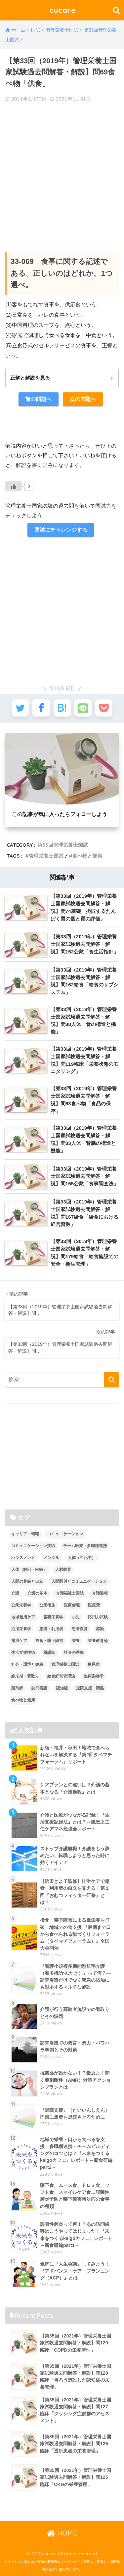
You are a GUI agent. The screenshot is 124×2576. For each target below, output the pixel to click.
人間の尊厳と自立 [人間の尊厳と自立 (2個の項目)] (27, 1581)
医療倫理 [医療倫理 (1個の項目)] (72, 1605)
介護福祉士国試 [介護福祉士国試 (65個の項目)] (70, 1593)
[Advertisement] (62, 172)
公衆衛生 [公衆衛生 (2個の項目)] (47, 1605)
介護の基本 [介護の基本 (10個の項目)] (37, 1593)
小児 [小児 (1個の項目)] (76, 1617)
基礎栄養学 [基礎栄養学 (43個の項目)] (53, 1617)
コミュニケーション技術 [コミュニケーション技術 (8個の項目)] (33, 1545)
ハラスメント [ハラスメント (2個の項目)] (23, 1557)
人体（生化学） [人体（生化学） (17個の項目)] (82, 1557)
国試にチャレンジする (60, 529)
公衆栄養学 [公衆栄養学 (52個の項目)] (21, 1605)
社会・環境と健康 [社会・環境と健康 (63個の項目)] (27, 1664)
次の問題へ (83, 399)
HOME (62, 2533)
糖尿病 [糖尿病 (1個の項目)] (94, 1664)
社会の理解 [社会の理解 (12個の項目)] (74, 1652)
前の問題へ (38, 399)
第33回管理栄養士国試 (62, 845)
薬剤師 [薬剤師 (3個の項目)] (17, 1688)
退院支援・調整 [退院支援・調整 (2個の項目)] (90, 1688)
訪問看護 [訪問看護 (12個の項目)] (39, 1688)
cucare (63, 10)
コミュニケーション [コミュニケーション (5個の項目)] (65, 1534)
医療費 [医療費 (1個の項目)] (94, 1605)
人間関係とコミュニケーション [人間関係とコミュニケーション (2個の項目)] (79, 1581)
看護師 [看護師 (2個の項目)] (49, 1652)
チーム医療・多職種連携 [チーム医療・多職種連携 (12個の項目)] (85, 1545)
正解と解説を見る (30, 378)
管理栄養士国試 (46, 856)
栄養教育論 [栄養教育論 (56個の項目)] (98, 1640)
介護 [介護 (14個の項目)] (15, 1593)
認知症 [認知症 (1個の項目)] (62, 1688)
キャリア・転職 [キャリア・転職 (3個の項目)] (25, 1534)
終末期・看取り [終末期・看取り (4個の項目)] (25, 1676)
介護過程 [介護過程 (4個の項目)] (100, 1593)
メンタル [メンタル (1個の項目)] (51, 1557)
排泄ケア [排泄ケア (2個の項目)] (19, 1640)
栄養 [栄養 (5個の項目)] (76, 1640)
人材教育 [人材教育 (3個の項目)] (63, 1569)
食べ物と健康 (87, 856)
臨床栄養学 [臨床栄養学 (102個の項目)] (93, 1676)
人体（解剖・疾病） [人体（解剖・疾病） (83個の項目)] (29, 1569)
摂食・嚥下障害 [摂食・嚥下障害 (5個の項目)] (49, 1640)
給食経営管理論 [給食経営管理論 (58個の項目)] (61, 1676)
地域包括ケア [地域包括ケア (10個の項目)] (23, 1617)
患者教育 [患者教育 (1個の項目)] (80, 1629)
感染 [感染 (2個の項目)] (100, 1629)
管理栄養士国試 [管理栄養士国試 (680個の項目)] (65, 1664)
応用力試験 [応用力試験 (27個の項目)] (98, 1617)
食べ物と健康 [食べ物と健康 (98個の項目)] (23, 1700)
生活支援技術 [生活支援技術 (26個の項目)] (23, 1652)
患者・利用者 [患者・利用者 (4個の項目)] (51, 1629)
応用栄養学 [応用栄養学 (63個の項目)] (21, 1629)
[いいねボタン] (13, 486)
